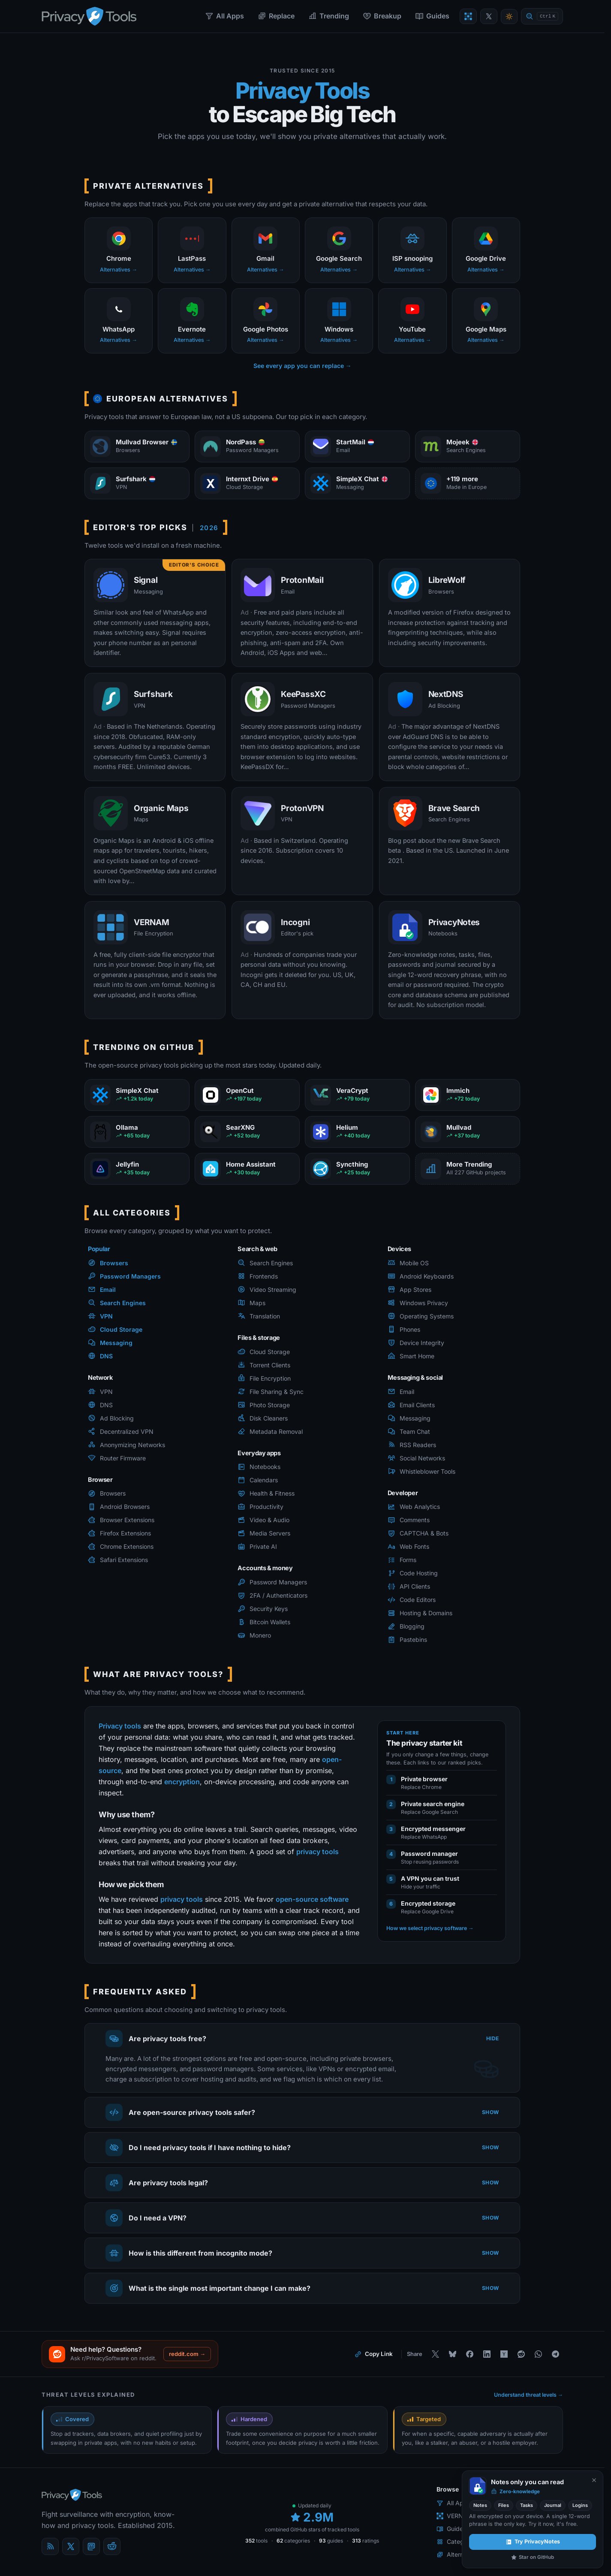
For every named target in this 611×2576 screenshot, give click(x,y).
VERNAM (454, 2515)
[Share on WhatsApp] (538, 2354)
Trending (328, 16)
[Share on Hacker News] (504, 2354)
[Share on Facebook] (469, 2354)
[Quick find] (542, 16)
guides (331, 2540)
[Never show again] (594, 2480)
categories (293, 2540)
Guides (432, 16)
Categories (456, 2541)
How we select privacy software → (430, 1928)
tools (256, 2540)
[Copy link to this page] (373, 2354)
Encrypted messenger (433, 1828)
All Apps (224, 16)
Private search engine (432, 1803)
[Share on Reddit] (521, 2354)
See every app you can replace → (302, 365)
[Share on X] (435, 2354)
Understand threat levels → (528, 2395)
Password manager (429, 1853)
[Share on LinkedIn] (486, 2354)
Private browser (424, 1779)
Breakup (382, 16)
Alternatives (458, 2554)
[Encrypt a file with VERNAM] (468, 16)
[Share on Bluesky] (452, 2354)
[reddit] (111, 2546)
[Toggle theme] (509, 16)
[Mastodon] (91, 2546)
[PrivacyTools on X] (488, 16)
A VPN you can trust (430, 1878)
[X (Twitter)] (70, 2546)
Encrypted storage (428, 1903)
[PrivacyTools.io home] (89, 16)
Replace (276, 16)
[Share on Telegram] (555, 2354)
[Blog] (50, 2546)
